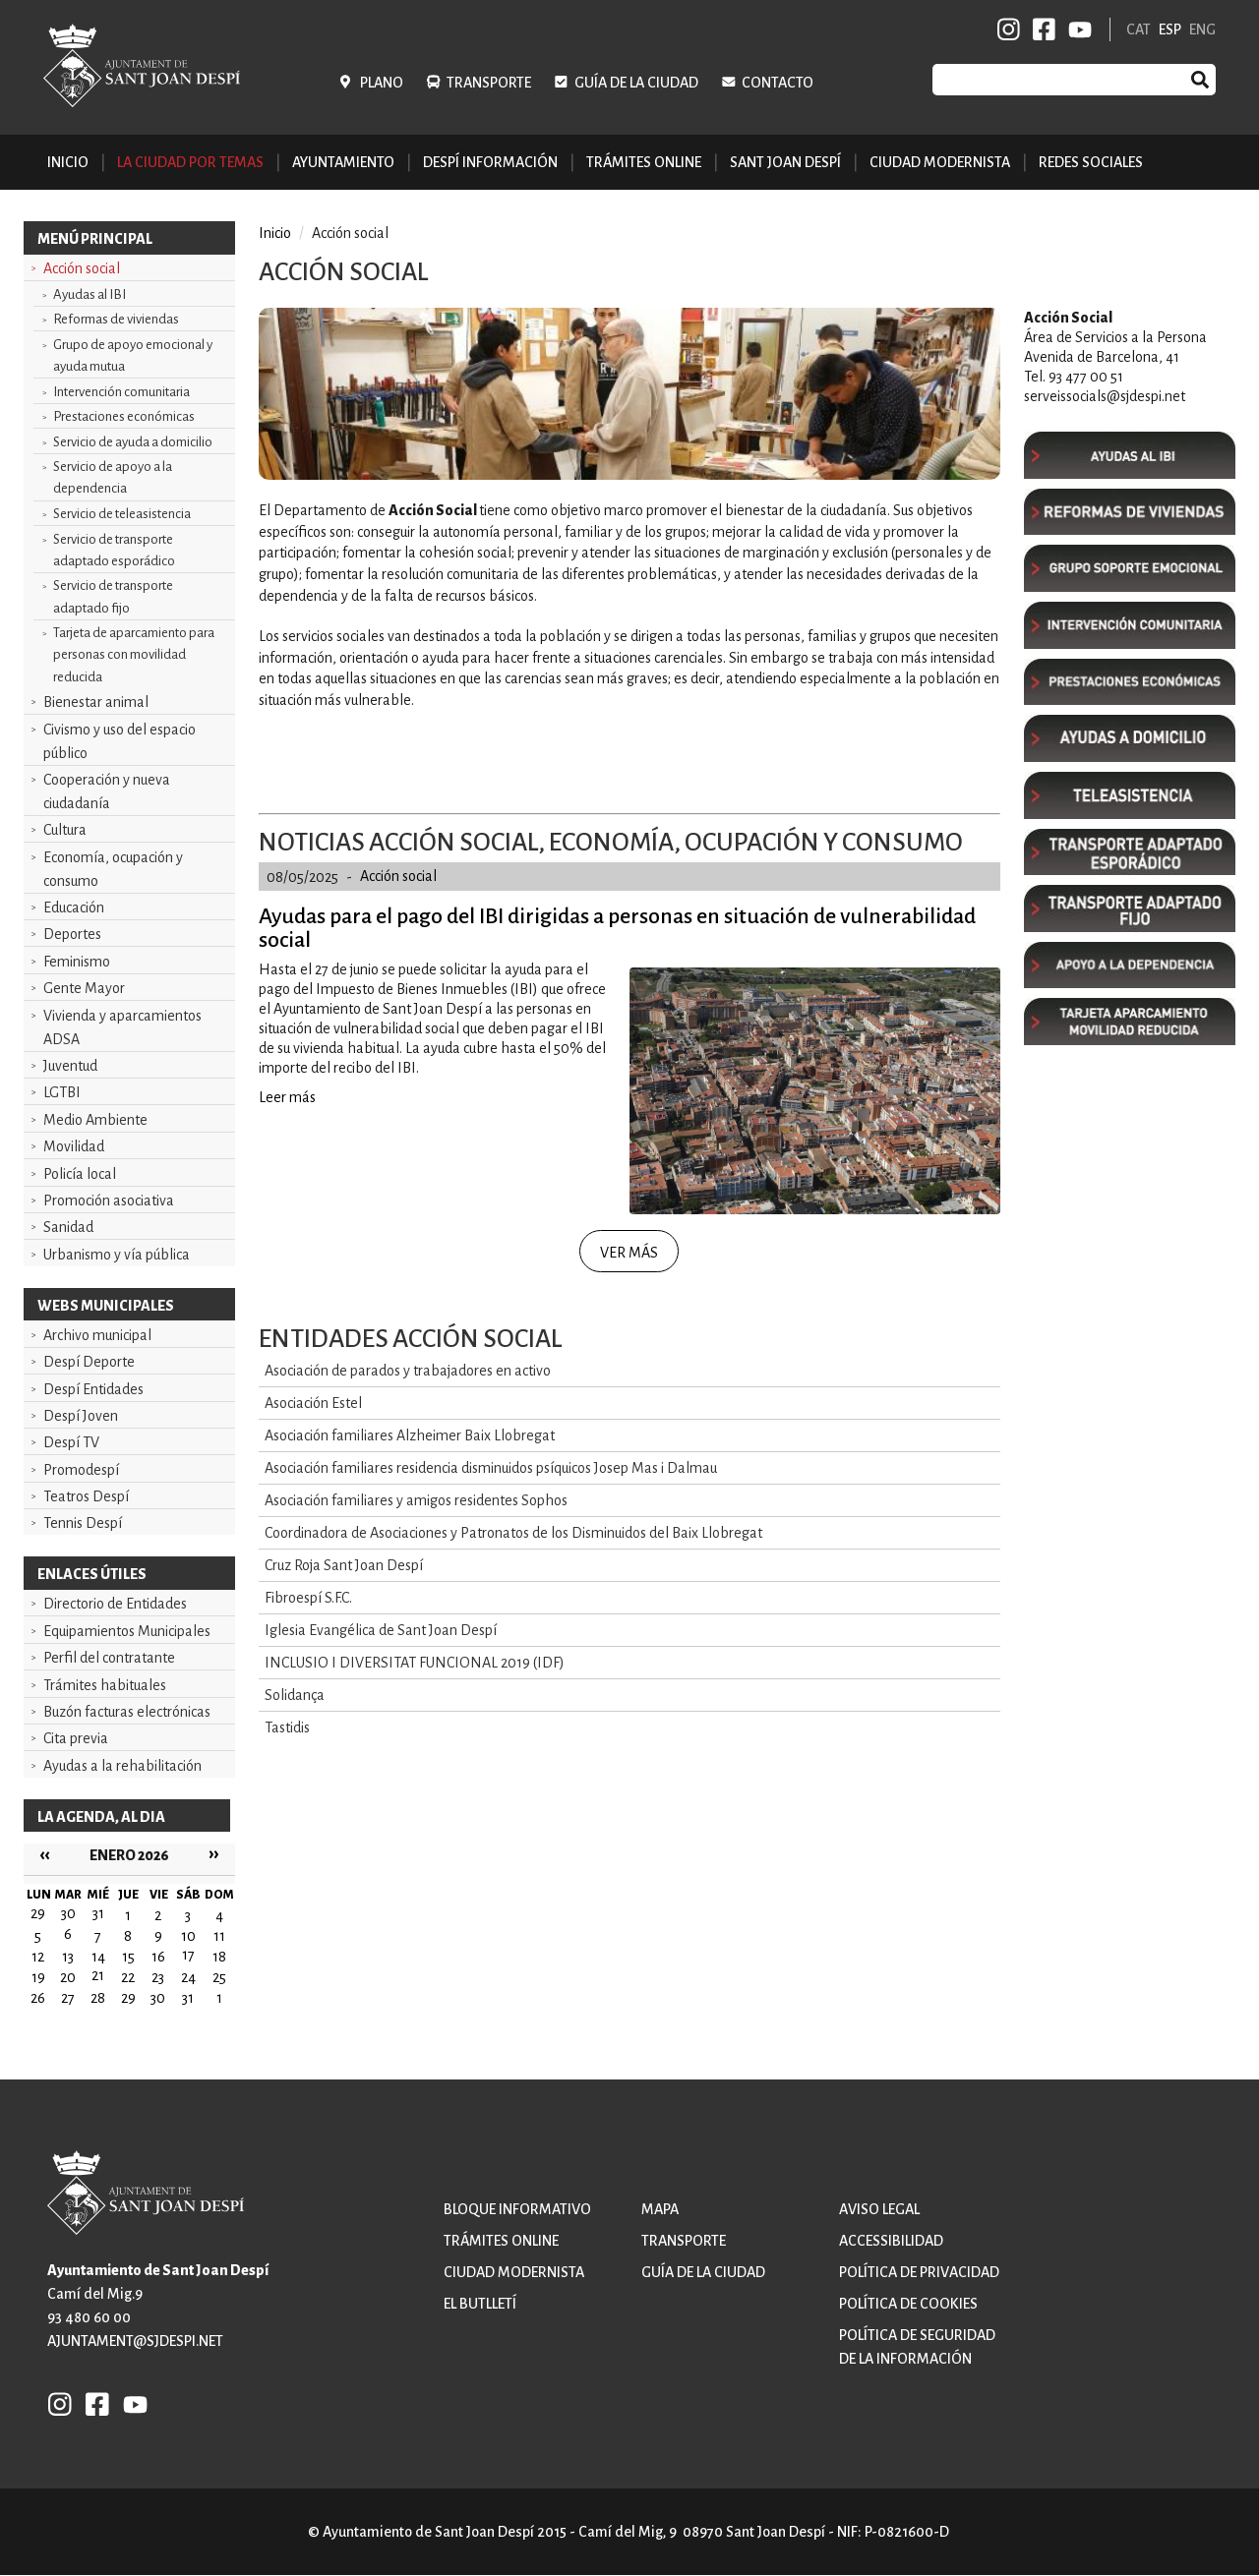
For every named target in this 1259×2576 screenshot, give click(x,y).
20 (68, 1977)
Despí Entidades (93, 1389)
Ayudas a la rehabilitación (122, 1766)
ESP (1170, 29)
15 (128, 1956)
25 (219, 1977)
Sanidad (68, 1227)
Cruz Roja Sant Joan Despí (344, 1565)
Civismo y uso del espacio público (119, 741)
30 (157, 1998)
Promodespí (81, 1470)
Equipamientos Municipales (126, 1631)
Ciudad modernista (514, 2272)
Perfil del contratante (109, 1658)
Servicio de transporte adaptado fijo (113, 596)
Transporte (489, 82)
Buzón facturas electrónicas (126, 1712)
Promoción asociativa (108, 1200)
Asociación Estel (313, 1403)
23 (157, 1977)
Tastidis (287, 1727)
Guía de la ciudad (636, 82)
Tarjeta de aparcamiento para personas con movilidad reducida (133, 654)
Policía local (79, 1174)
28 (97, 1998)
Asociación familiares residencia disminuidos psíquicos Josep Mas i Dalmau (491, 1468)
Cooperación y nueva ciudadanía (106, 791)
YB (1076, 29)
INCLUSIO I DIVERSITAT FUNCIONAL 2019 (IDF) (415, 1662)
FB (1041, 29)
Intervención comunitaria (121, 391)
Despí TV (71, 1442)
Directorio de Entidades (115, 1603)
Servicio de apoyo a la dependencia (112, 477)
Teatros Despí (86, 1496)
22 (128, 1977)
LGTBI (62, 1092)
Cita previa (75, 1738)
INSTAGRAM (1009, 29)
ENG (1202, 29)
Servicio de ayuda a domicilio (132, 442)
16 (158, 1956)
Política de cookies (908, 2304)
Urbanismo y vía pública (116, 1254)
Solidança (295, 1695)
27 (68, 1998)
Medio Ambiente (95, 1120)
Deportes (72, 934)
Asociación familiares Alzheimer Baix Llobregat (410, 1435)
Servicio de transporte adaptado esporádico (114, 550)
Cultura (65, 830)
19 (38, 1977)
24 (188, 1977)
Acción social (81, 268)
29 (128, 1998)
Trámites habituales (104, 1685)
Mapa (660, 2209)
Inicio (68, 162)
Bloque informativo (517, 2209)
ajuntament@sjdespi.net (135, 2341)
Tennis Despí (82, 1523)
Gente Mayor (84, 988)
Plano (381, 82)
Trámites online (643, 162)
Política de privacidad (919, 2272)
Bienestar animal (96, 702)
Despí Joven (80, 1416)
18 (219, 1956)
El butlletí (480, 2304)
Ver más (629, 1252)
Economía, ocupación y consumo (113, 869)
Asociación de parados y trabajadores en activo (408, 1370)
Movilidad (73, 1146)
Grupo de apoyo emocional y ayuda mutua (132, 355)
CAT (1138, 29)
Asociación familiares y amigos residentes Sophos (416, 1500)
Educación (73, 907)
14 (98, 1956)
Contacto (777, 82)
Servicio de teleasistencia (122, 513)
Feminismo (76, 961)
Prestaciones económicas (124, 416)
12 (37, 1956)
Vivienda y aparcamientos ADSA (122, 1027)
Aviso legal (879, 2209)
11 (219, 1936)
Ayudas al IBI (89, 294)
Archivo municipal (97, 1335)
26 (37, 1998)
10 (188, 1936)
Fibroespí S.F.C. (308, 1598)
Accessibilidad (891, 2241)
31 (188, 1998)
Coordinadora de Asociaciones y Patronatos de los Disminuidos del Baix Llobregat (513, 1533)
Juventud (70, 1066)
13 (68, 1956)
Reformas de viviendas (116, 319)
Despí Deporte (89, 1362)
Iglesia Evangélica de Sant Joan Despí (381, 1630)
